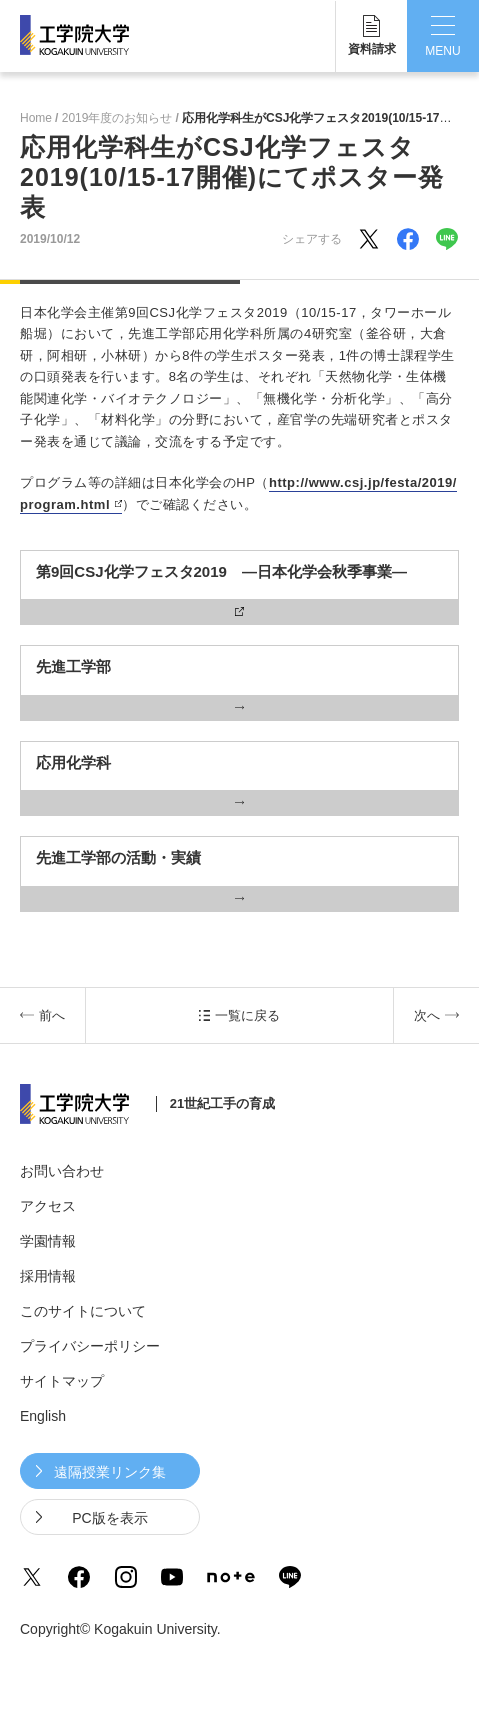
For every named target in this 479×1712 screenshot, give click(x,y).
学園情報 (48, 1241)
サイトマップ (62, 1381)
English (43, 1416)
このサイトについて (83, 1311)
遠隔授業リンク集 (110, 1472)
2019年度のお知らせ (117, 118)
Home (36, 118)
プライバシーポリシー (90, 1346)
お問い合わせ (62, 1171)
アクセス (48, 1206)
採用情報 (48, 1276)
